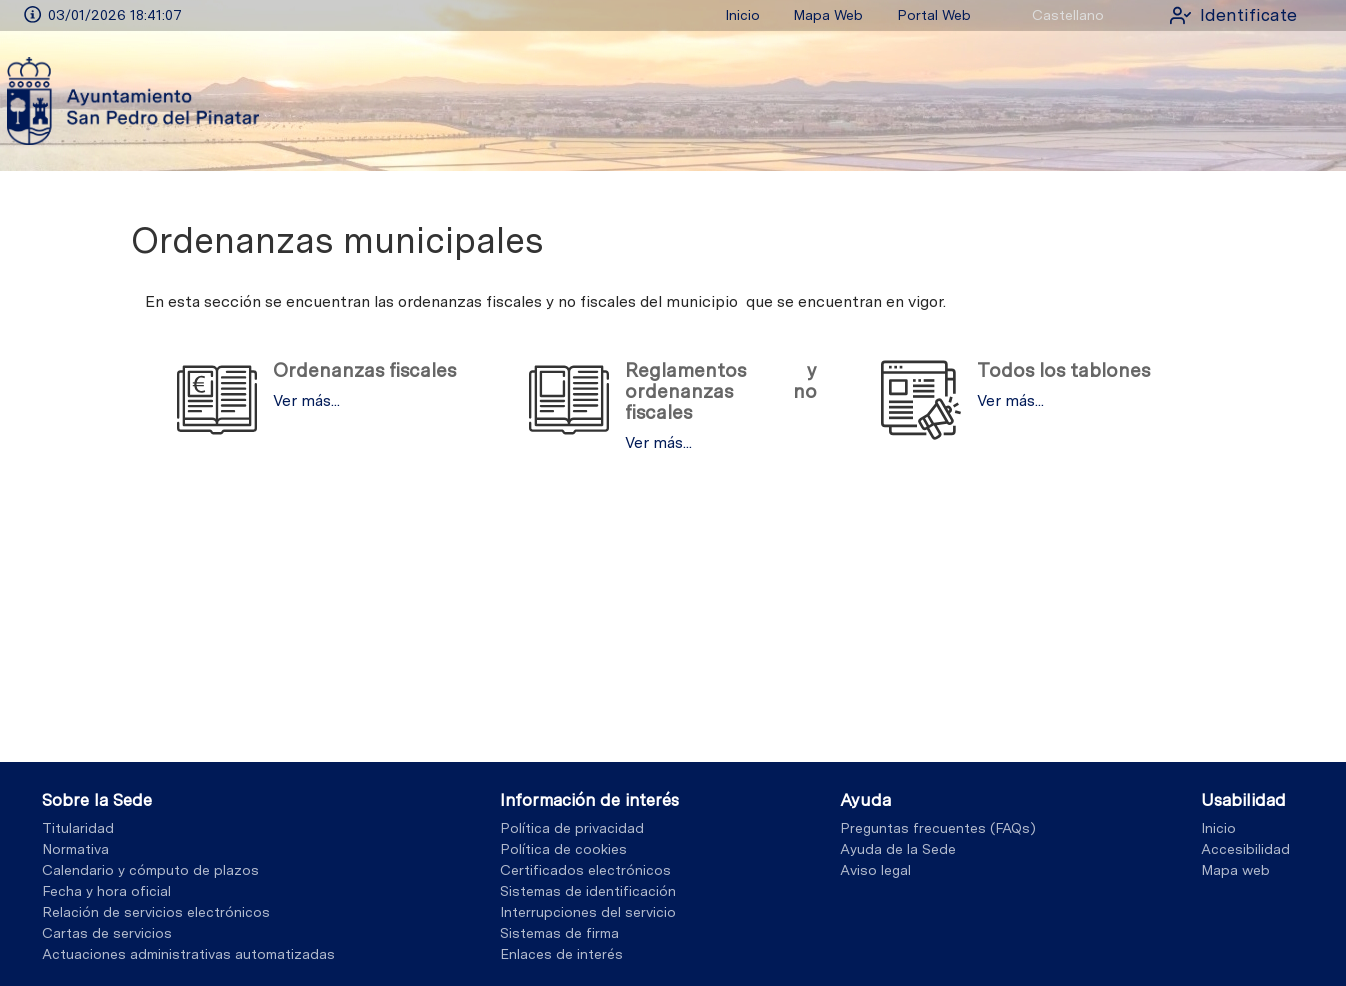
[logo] (133, 100)
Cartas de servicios (107, 933)
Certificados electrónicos (585, 870)
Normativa (75, 849)
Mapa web (1235, 870)
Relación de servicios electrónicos (156, 912)
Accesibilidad (1245, 849)
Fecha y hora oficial (106, 891)
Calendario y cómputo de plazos (150, 870)
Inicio (742, 15)
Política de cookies (563, 849)
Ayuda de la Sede (898, 849)
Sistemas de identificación (588, 891)
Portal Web (934, 15)
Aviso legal (875, 870)
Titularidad (78, 828)
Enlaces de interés (561, 954)
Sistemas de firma (559, 933)
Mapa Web (828, 15)
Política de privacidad (572, 828)
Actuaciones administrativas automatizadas (188, 954)
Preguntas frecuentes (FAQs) (938, 828)
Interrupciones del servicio (588, 912)
